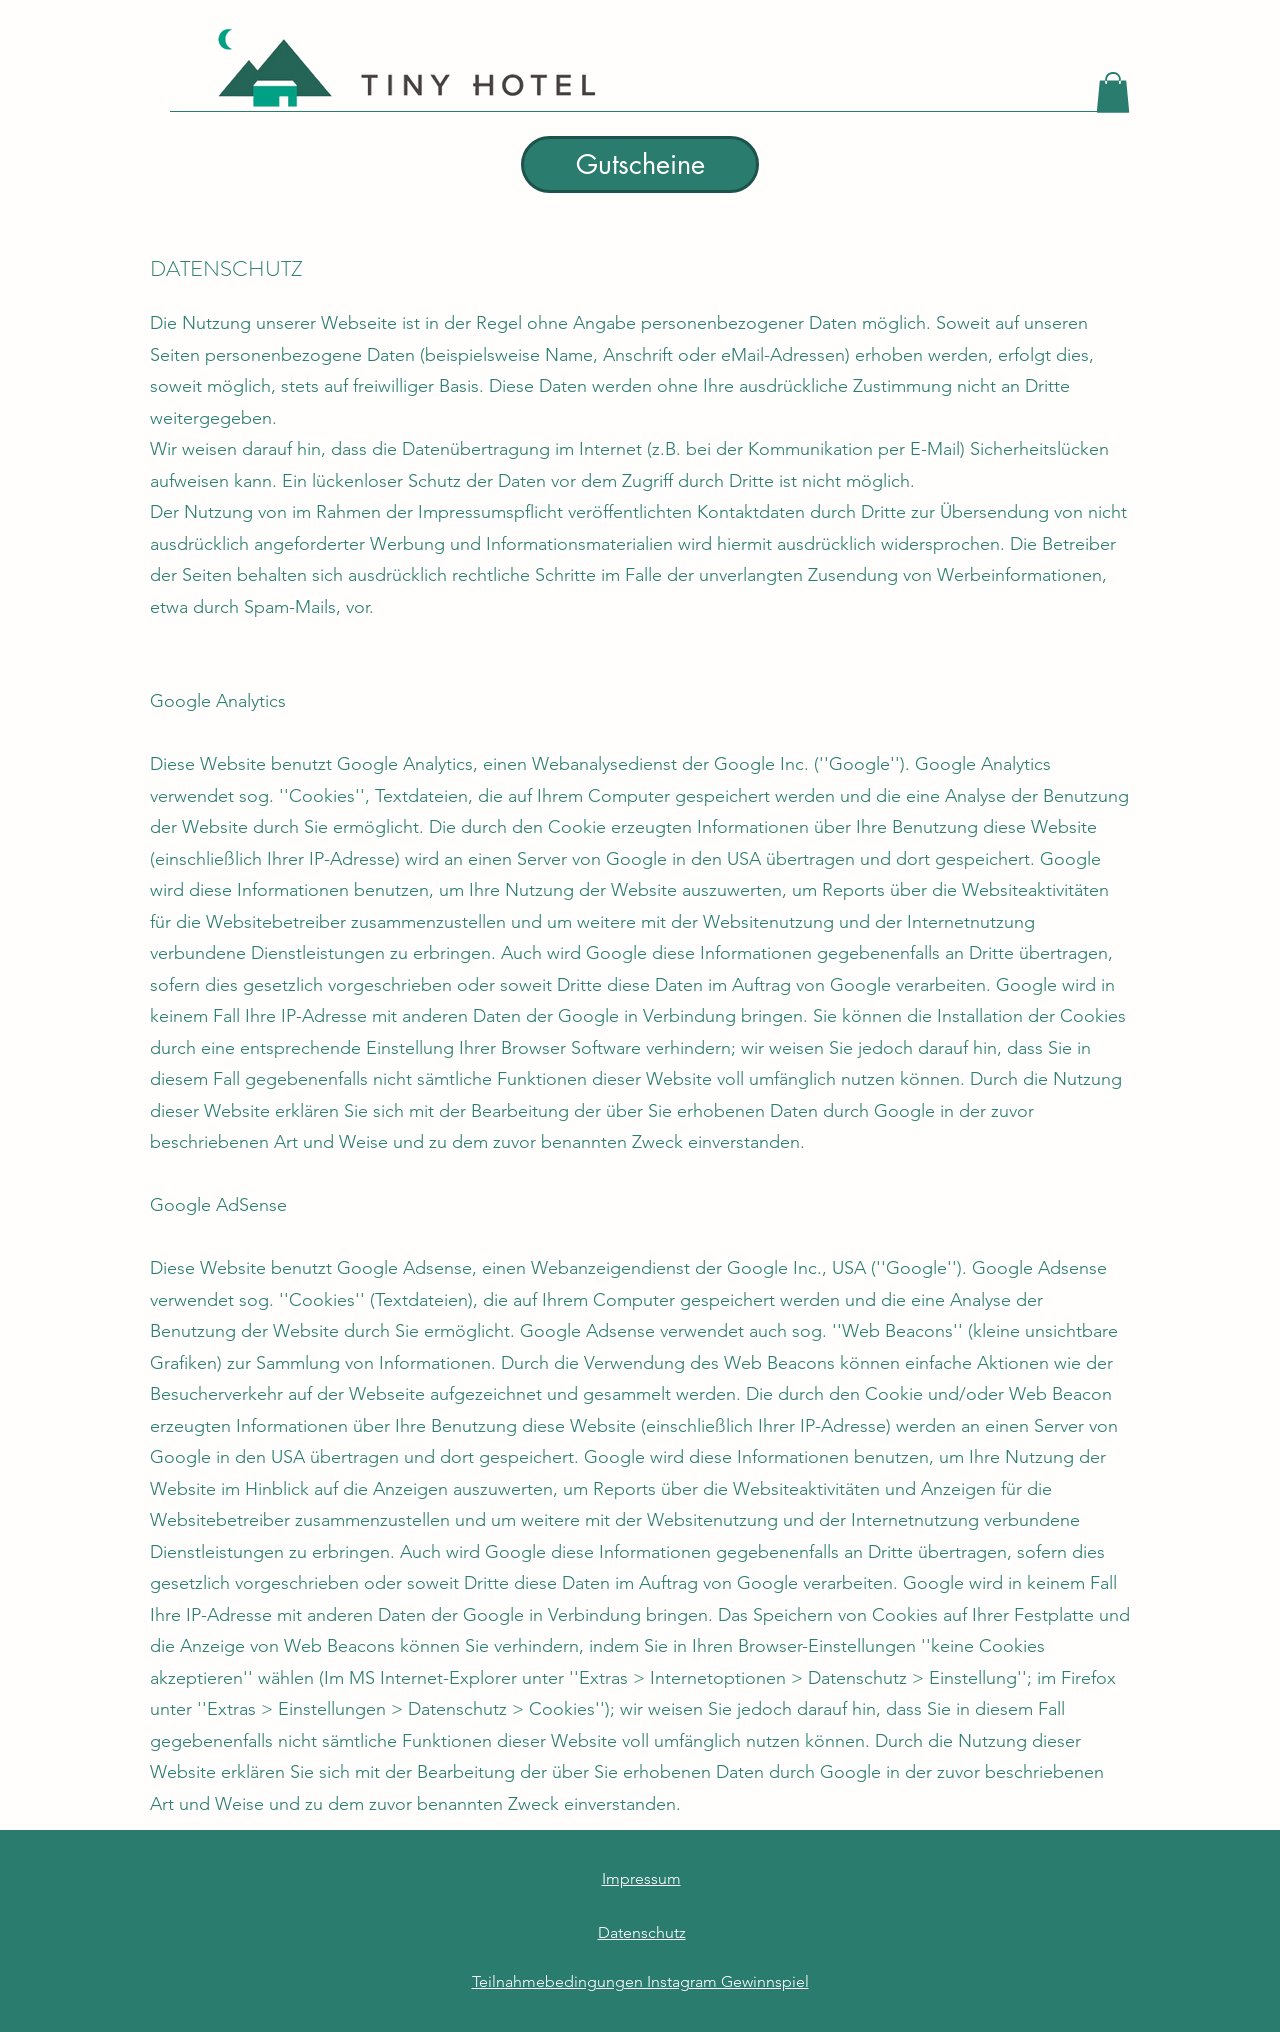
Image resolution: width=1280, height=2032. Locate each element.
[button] (1113, 92)
